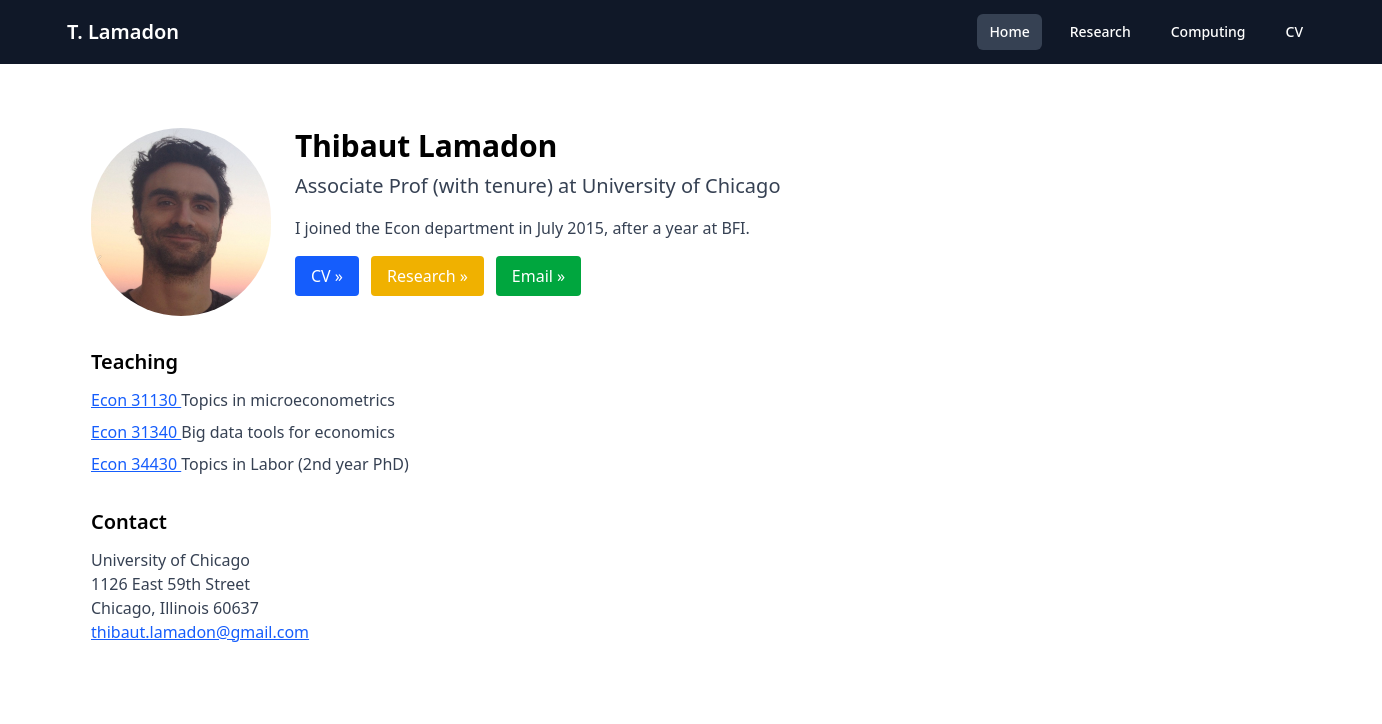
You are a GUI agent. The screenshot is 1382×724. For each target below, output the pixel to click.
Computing (1208, 31)
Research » (427, 276)
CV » (327, 276)
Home (1009, 31)
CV (1295, 31)
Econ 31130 (136, 400)
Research (1100, 31)
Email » (538, 276)
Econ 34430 (136, 464)
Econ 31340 (136, 432)
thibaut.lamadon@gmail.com (200, 632)
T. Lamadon (123, 31)
